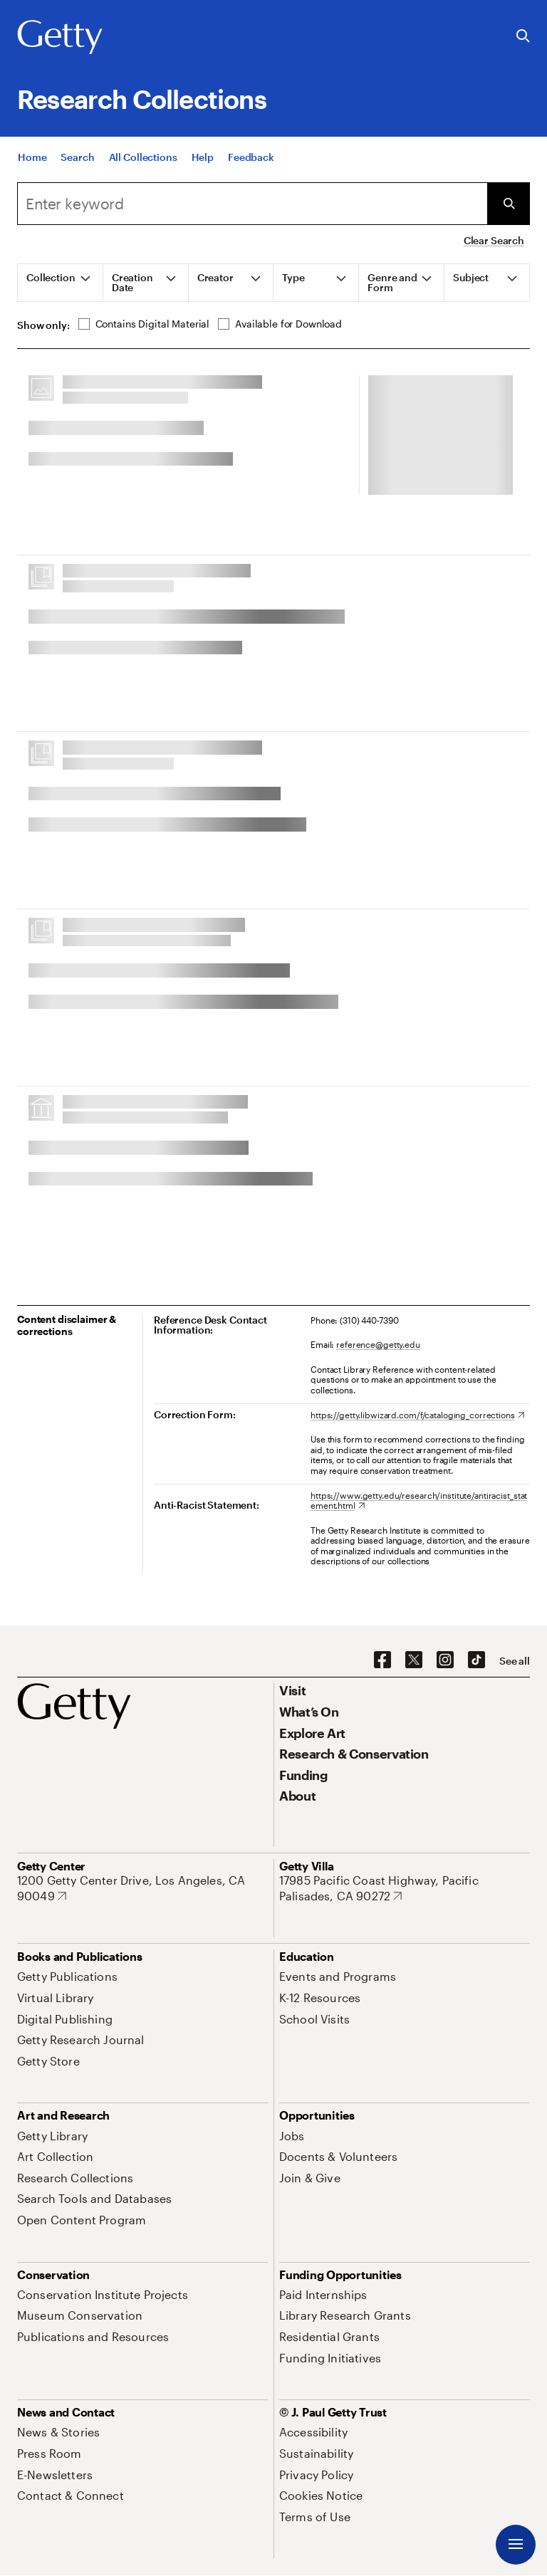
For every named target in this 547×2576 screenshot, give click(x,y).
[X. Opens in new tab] (413, 1660)
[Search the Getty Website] (523, 36)
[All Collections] (143, 172)
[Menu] (516, 2545)
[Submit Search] (508, 203)
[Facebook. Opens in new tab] (382, 1660)
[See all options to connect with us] (514, 1661)
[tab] (60, 282)
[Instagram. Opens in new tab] (445, 1660)
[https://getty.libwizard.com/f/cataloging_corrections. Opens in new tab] (417, 1415)
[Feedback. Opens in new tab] (251, 172)
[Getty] (60, 38)
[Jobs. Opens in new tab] (292, 2135)
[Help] (203, 172)
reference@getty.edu (378, 1344)
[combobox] (252, 203)
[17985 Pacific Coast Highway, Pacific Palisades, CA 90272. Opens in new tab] (404, 1888)
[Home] (32, 172)
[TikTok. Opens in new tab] (476, 1660)
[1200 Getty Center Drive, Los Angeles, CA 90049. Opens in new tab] (142, 1888)
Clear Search (494, 240)
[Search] (77, 172)
